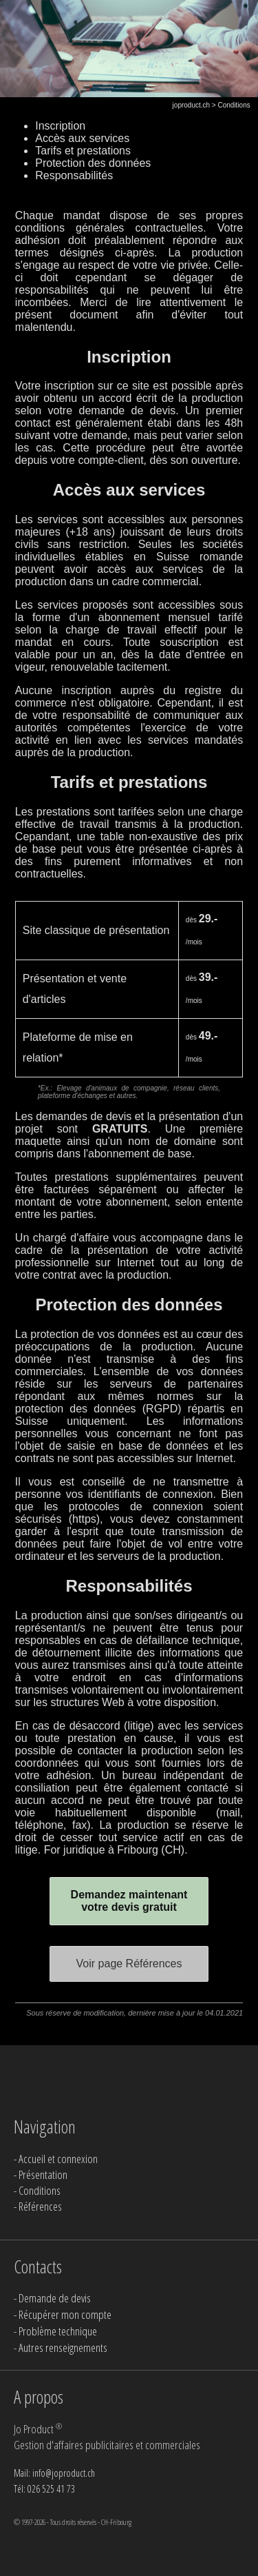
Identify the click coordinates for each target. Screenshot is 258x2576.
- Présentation (40, 2174)
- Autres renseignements (60, 2347)
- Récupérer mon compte (62, 2314)
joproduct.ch (191, 105)
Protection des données (93, 163)
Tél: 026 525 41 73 (44, 2488)
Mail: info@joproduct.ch (54, 2472)
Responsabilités (74, 175)
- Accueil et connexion (56, 2159)
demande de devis (126, 410)
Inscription (60, 126)
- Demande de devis (52, 2298)
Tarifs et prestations (83, 150)
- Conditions (37, 2190)
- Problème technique (55, 2331)
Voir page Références (129, 1963)
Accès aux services (82, 138)
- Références (38, 2206)
